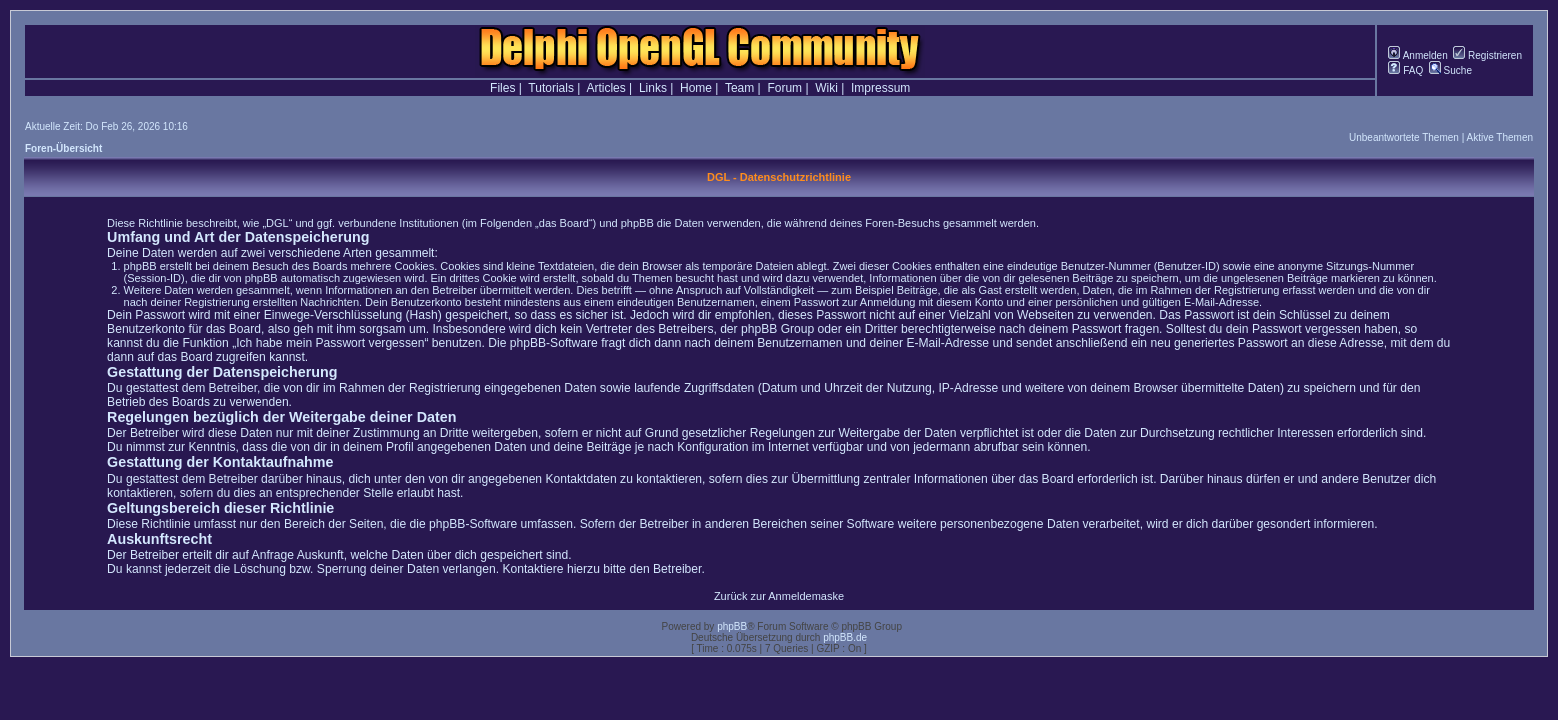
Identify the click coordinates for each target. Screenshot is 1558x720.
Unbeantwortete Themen (1404, 137)
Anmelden (1417, 55)
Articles (605, 88)
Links (653, 88)
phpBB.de (845, 637)
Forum (784, 88)
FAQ (1405, 70)
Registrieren (1487, 55)
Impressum (880, 88)
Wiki (826, 88)
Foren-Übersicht (63, 148)
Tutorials (551, 88)
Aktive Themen (1499, 137)
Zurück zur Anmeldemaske (779, 596)
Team (739, 88)
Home (696, 88)
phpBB (732, 626)
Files (502, 88)
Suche (1450, 70)
